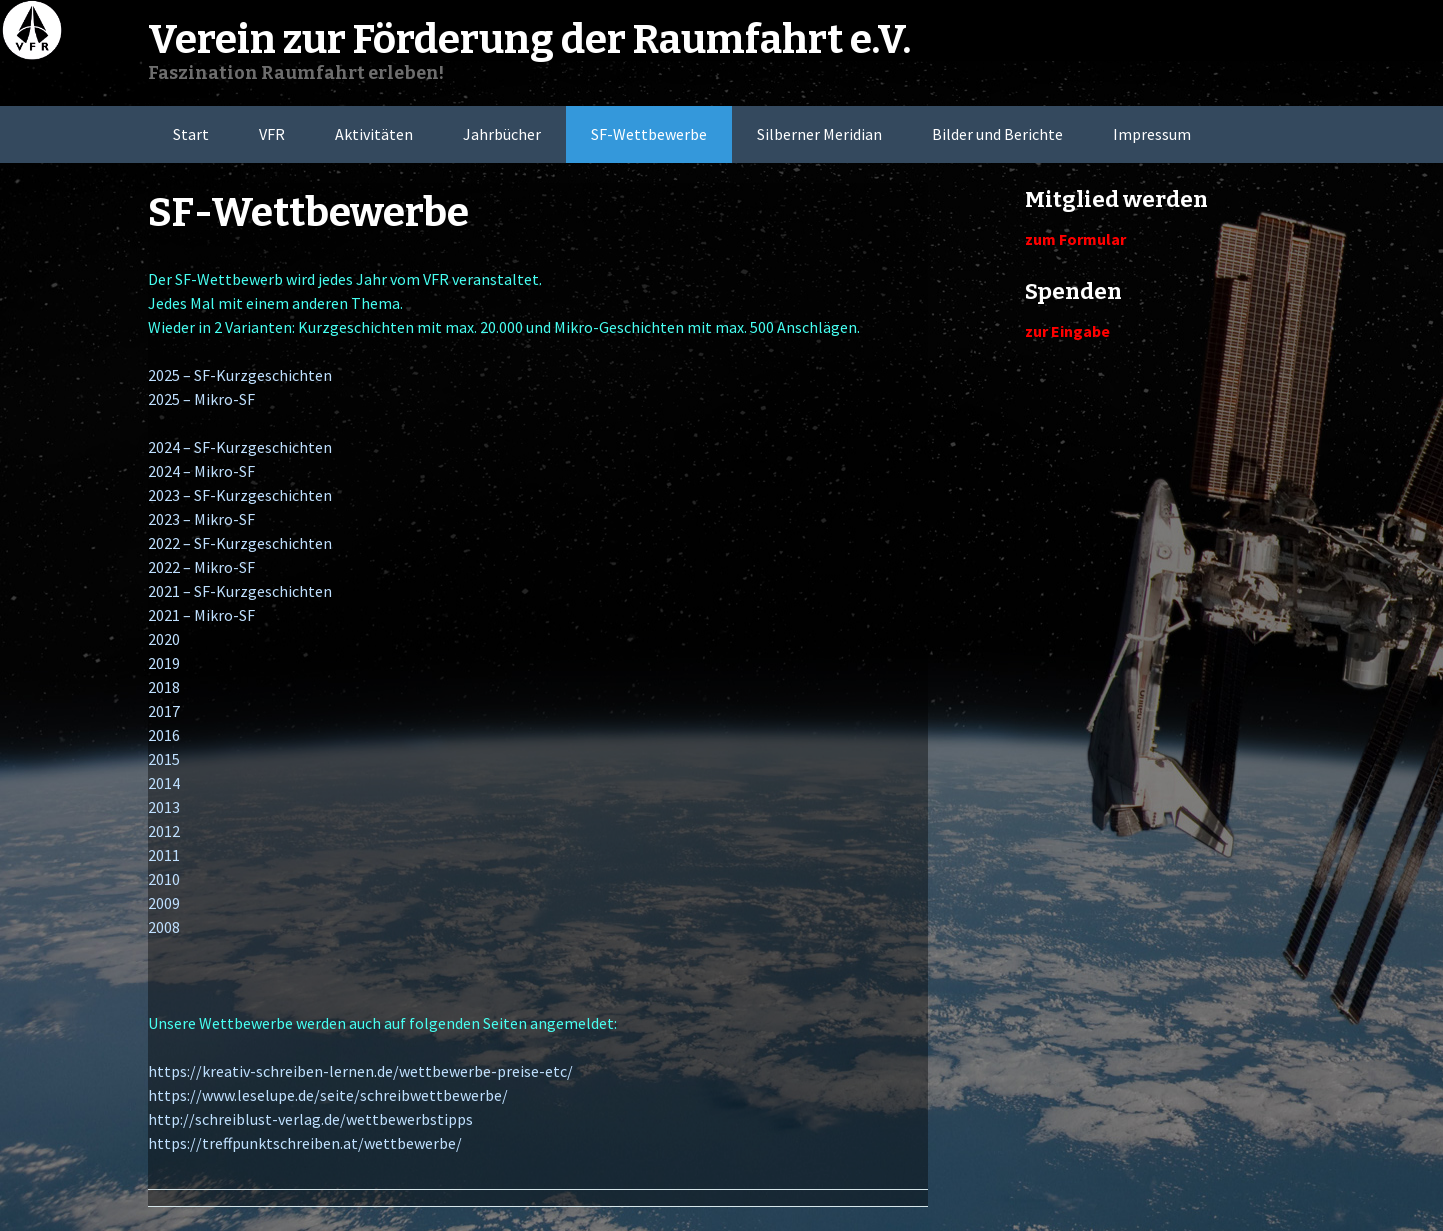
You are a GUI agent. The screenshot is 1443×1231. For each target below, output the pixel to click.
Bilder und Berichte (997, 134)
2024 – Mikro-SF (201, 471)
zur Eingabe (1067, 331)
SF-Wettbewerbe (649, 134)
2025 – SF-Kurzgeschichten (240, 375)
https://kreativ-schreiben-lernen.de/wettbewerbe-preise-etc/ (360, 1071)
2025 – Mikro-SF (201, 399)
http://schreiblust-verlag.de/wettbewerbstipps (310, 1119)
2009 (164, 903)
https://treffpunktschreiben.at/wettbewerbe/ (305, 1143)
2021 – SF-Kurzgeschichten (240, 591)
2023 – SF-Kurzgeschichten (240, 495)
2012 (164, 831)
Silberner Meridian (819, 134)
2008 (164, 927)
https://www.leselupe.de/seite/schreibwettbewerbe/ (328, 1095)
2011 (164, 855)
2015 (164, 759)
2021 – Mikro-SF (201, 615)
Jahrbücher (502, 134)
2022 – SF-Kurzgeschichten (240, 543)
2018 (164, 687)
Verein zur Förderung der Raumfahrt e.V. (529, 40)
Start (191, 134)
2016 (164, 735)
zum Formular (1075, 239)
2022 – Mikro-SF (201, 567)
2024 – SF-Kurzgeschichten (240, 447)
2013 (164, 807)
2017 (164, 711)
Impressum (1152, 134)
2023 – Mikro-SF (201, 519)
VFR (272, 134)
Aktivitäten (374, 134)
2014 (164, 783)
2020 (164, 639)
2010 (164, 879)
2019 (164, 663)
